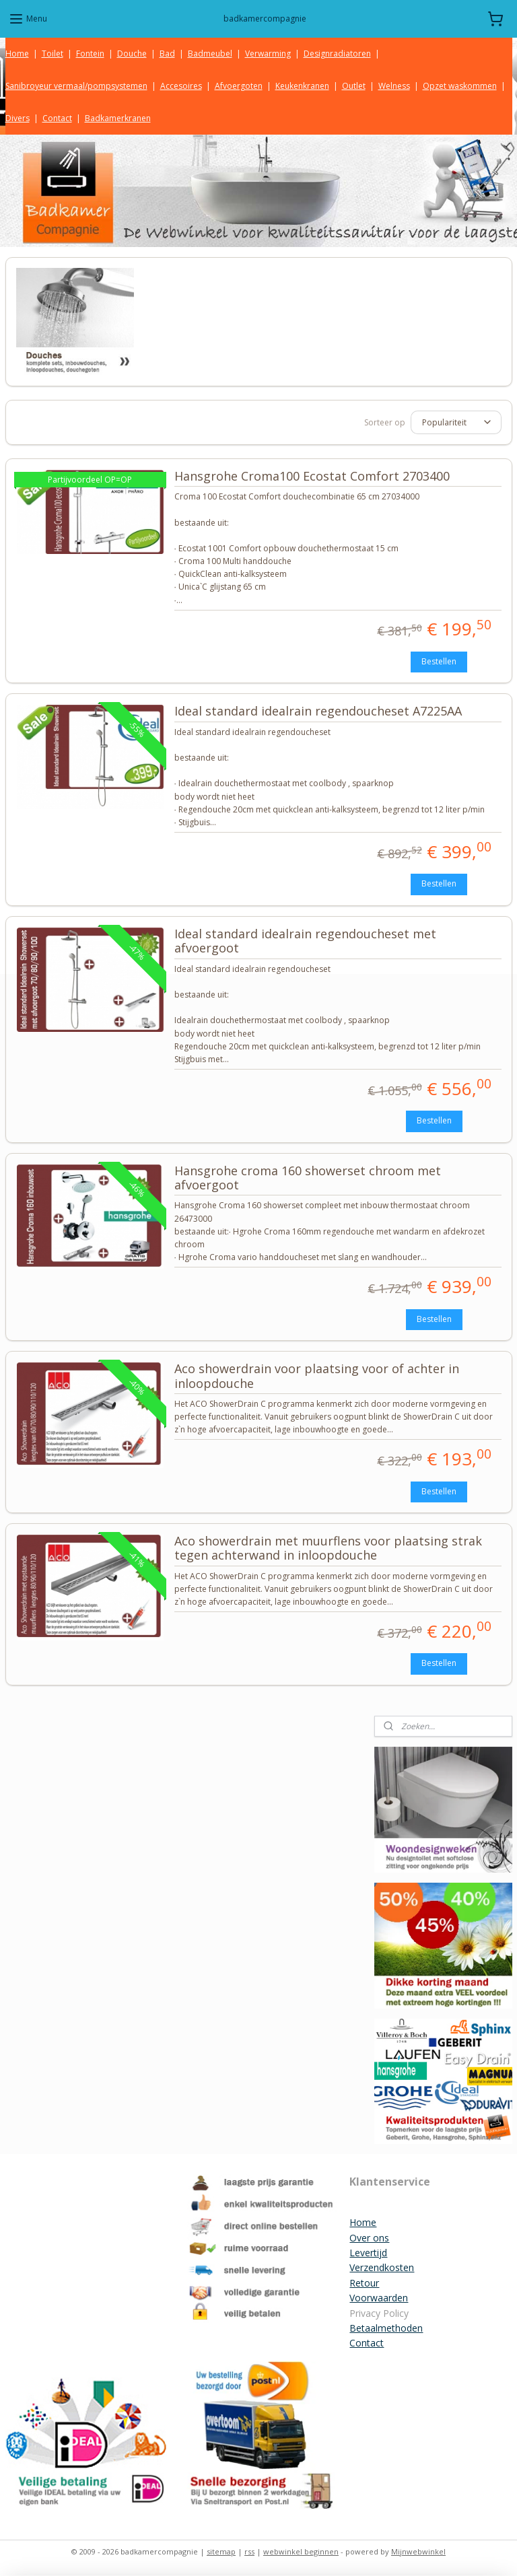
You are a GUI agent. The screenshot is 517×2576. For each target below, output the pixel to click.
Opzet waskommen (460, 86)
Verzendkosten (381, 2267)
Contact (57, 118)
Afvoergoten (239, 86)
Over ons (369, 2237)
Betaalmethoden (386, 2328)
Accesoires (181, 86)
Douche (132, 53)
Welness (394, 86)
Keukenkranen (302, 86)
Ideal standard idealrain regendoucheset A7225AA (318, 711)
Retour (364, 2282)
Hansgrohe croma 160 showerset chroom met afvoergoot (307, 1178)
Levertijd (368, 2252)
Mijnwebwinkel (418, 2551)
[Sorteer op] (456, 422)
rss (249, 2551)
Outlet (354, 86)
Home (17, 53)
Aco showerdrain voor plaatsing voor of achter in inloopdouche (316, 1376)
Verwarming (268, 53)
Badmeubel (210, 53)
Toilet (52, 53)
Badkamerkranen (118, 118)
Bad (167, 53)
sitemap (221, 2551)
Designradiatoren (337, 53)
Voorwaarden (378, 2297)
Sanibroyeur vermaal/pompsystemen (76, 86)
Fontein (90, 53)
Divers (17, 118)
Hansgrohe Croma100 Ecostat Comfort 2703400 (312, 476)
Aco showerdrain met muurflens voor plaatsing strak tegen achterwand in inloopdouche (328, 1549)
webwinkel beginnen (301, 2551)
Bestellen (438, 661)
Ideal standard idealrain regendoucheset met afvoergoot (305, 941)
